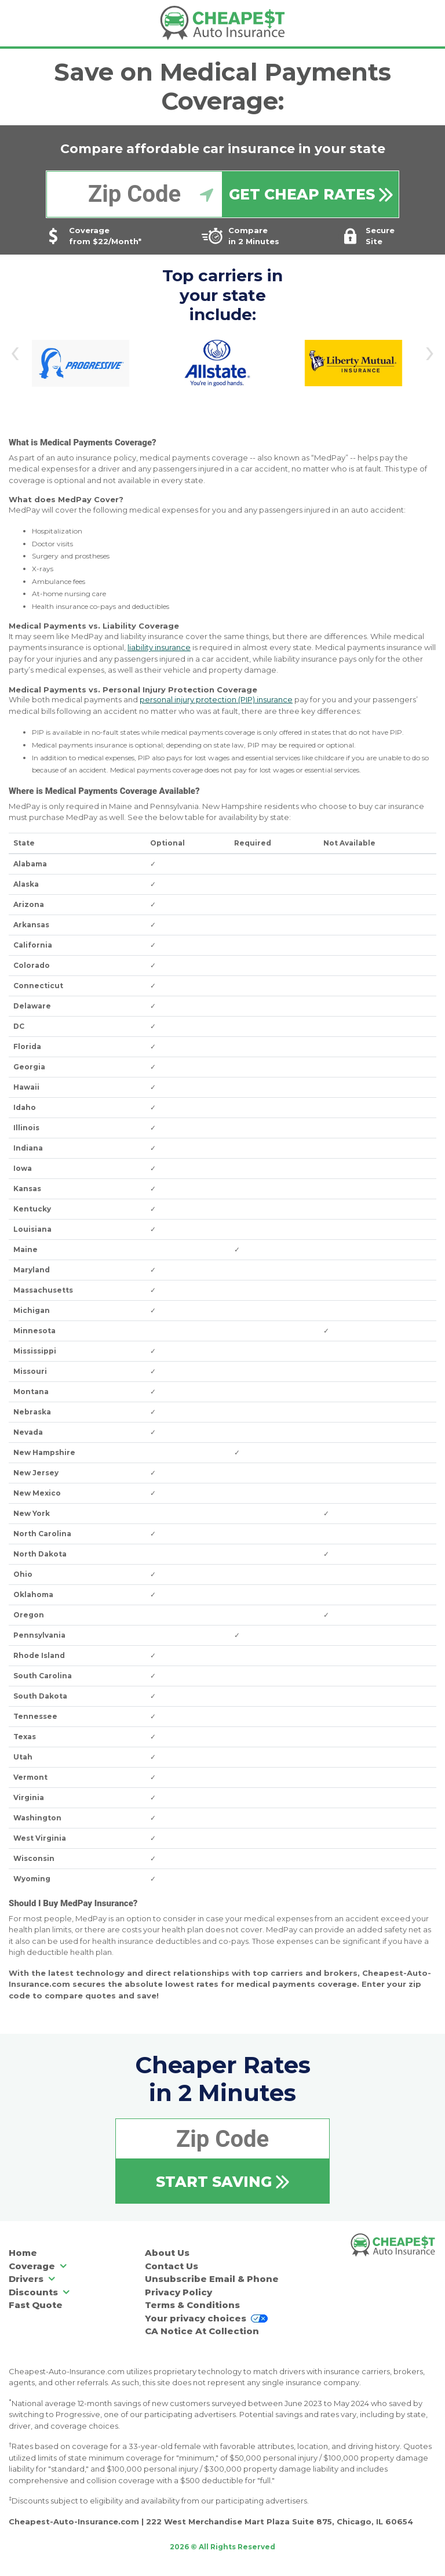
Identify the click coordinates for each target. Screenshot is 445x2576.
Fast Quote (36, 2304)
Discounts (40, 2292)
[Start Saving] (222, 2181)
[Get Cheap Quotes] (310, 194)
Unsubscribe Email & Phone (212, 2278)
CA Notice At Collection (202, 2330)
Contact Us (171, 2266)
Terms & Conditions (192, 2304)
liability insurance (159, 647)
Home (23, 2252)
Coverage (39, 2266)
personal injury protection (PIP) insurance (216, 699)
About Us (167, 2252)
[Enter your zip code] (134, 194)
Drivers (33, 2278)
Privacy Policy (178, 2292)
